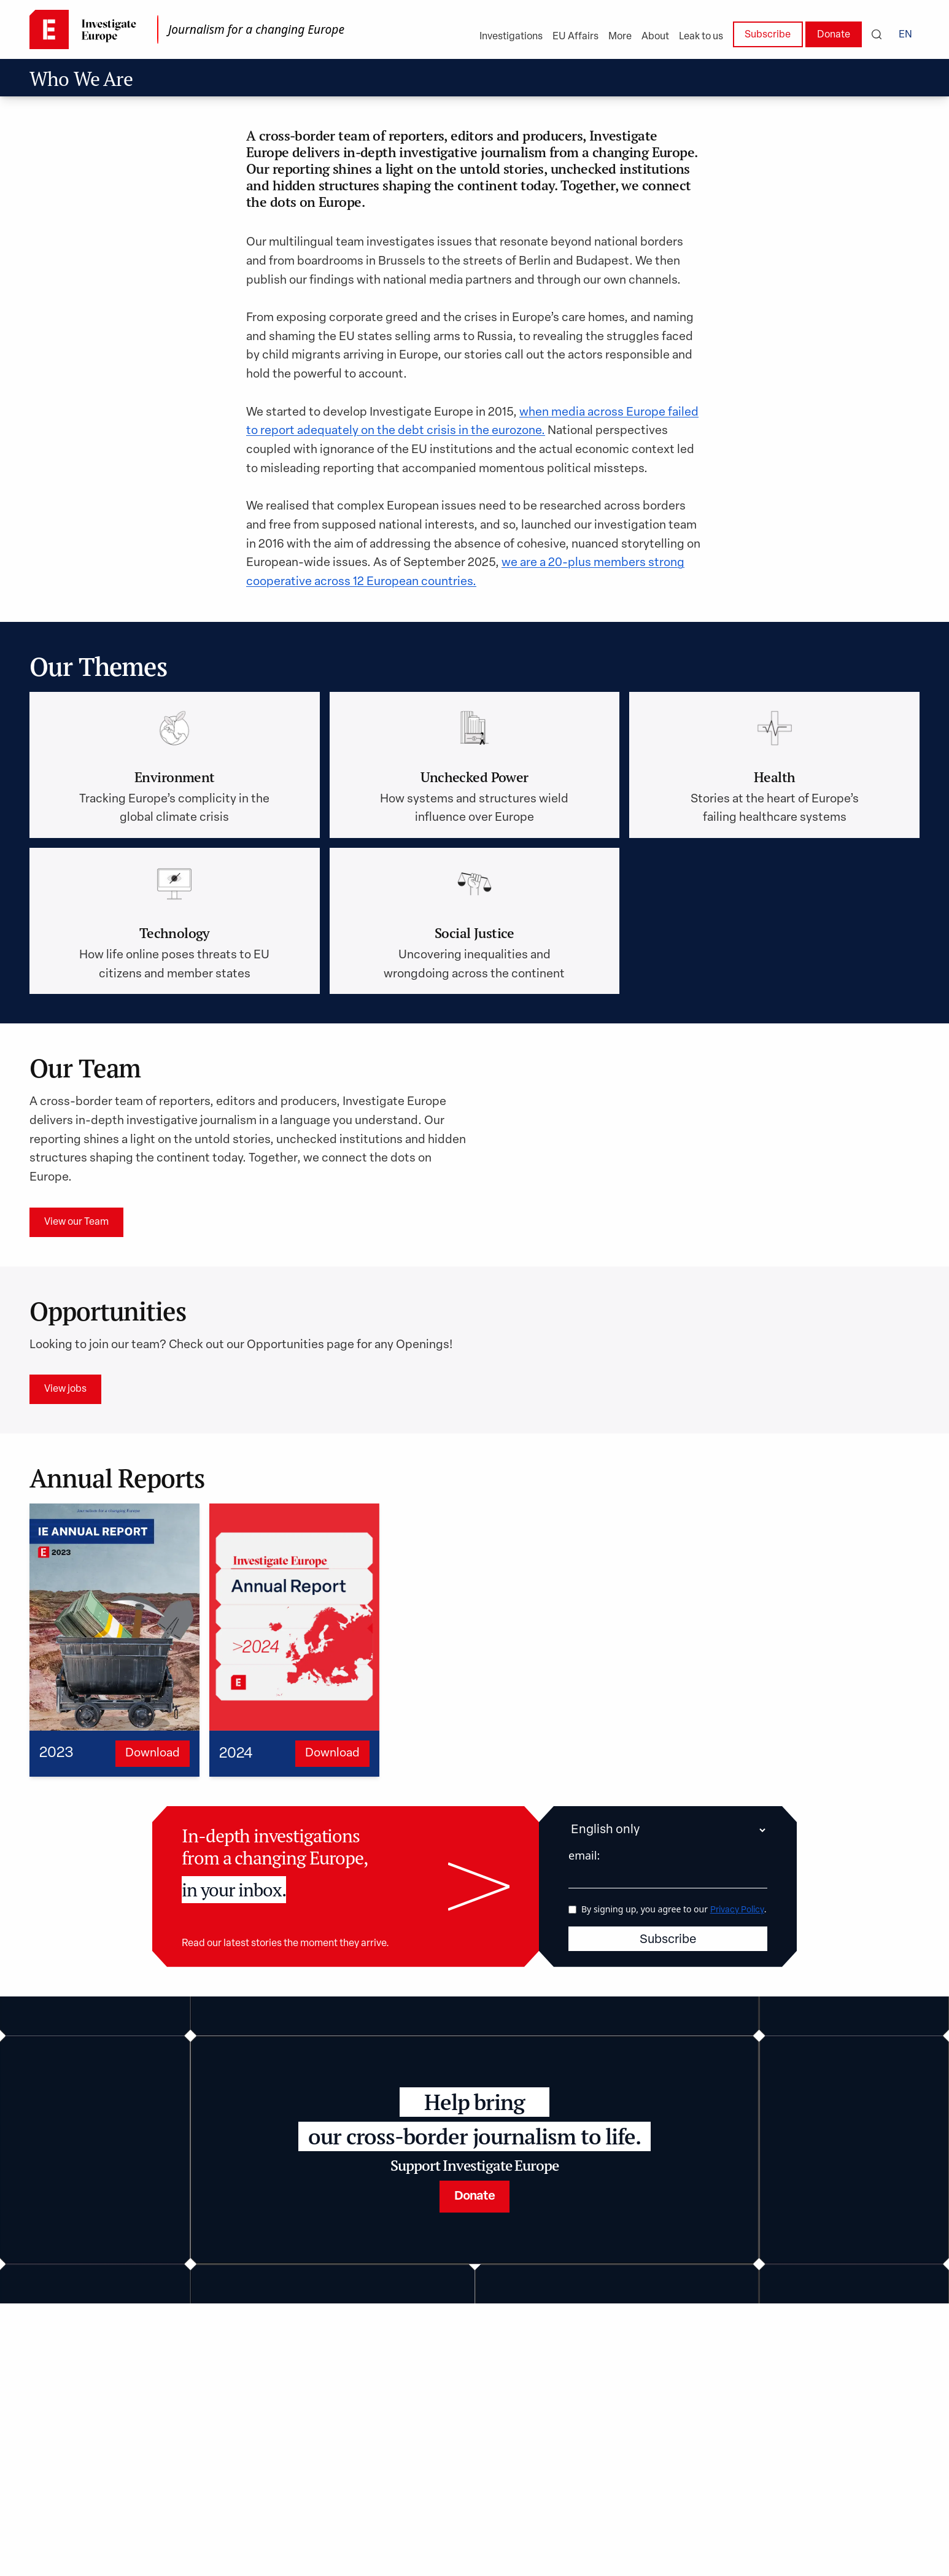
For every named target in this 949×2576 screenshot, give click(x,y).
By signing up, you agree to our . (673, 1908)
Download (152, 1753)
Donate (833, 35)
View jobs (65, 1389)
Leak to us (701, 37)
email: (584, 1854)
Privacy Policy (737, 1909)
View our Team (76, 1222)
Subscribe (768, 35)
